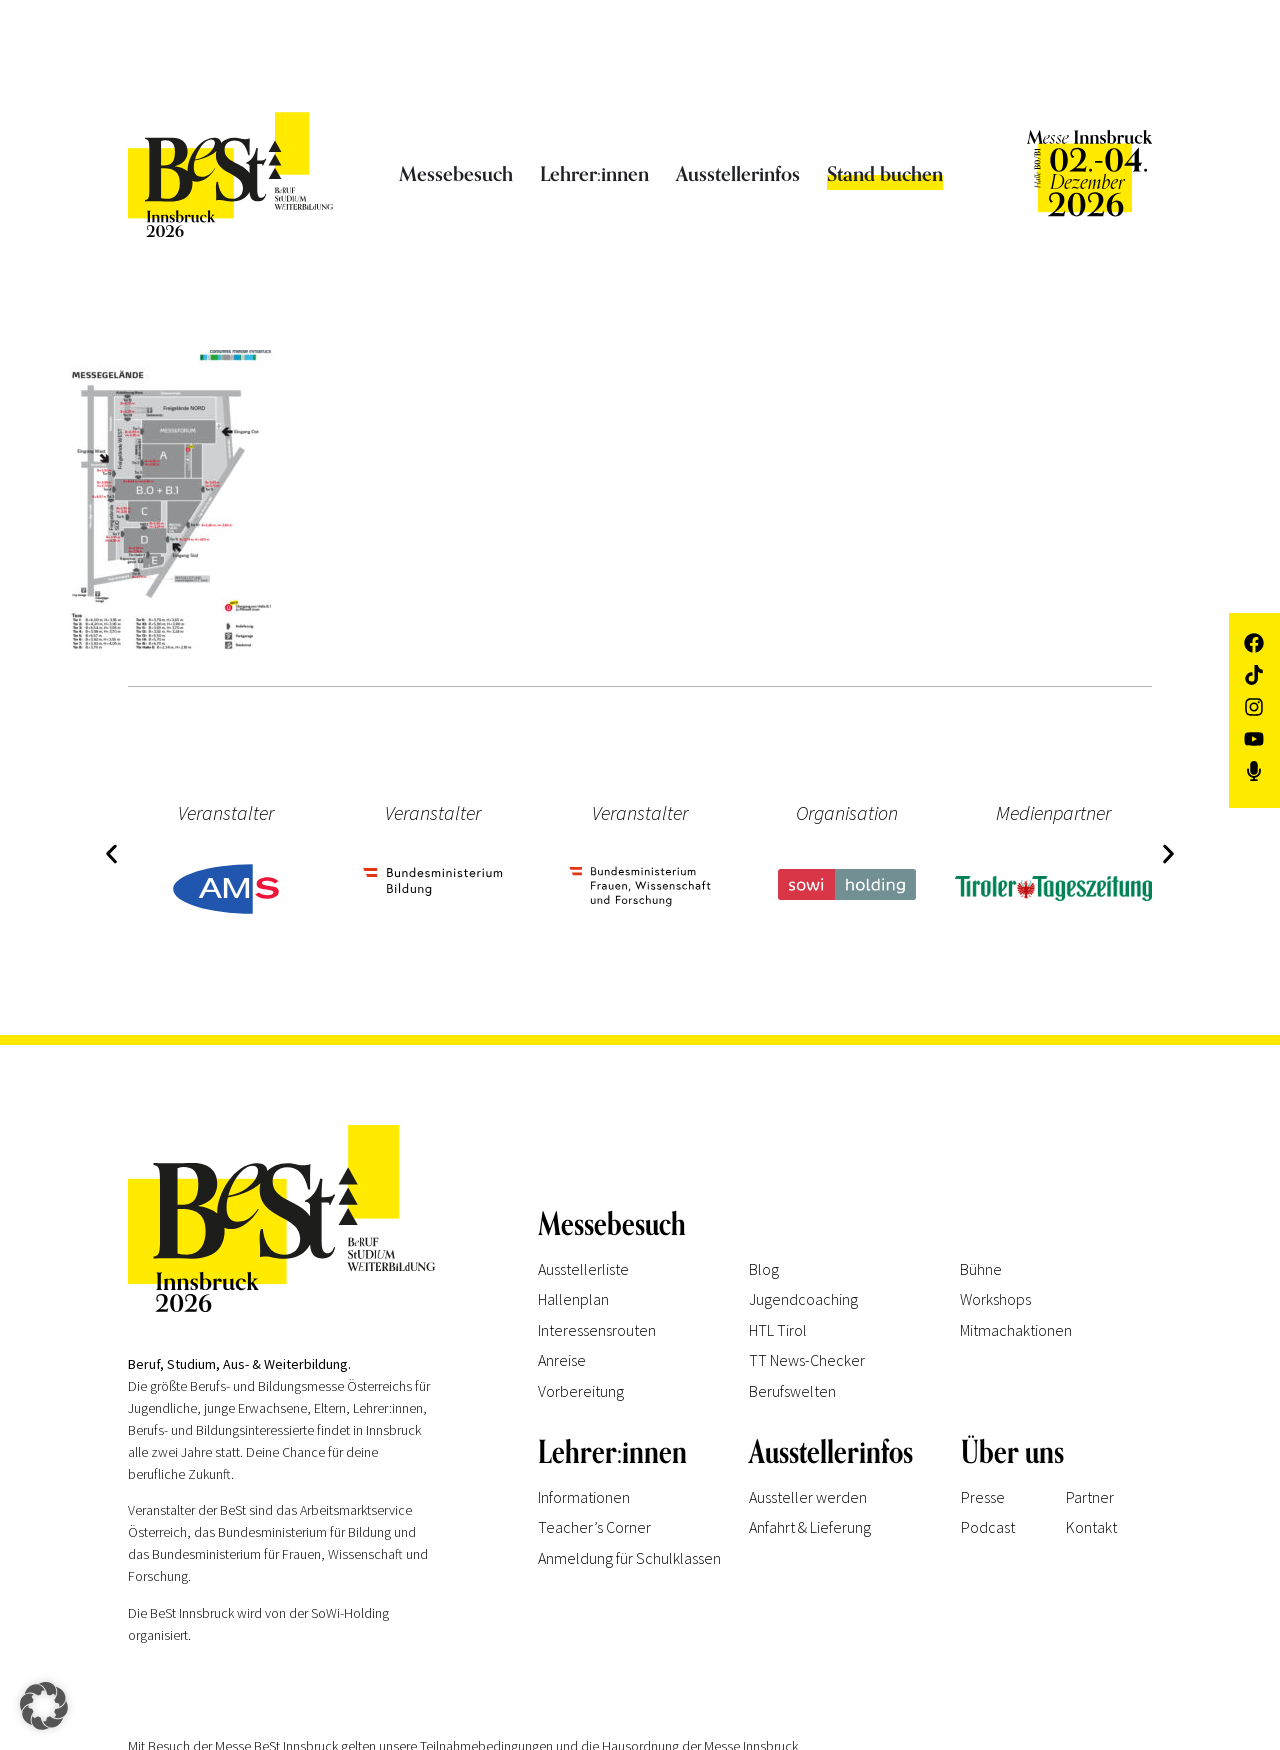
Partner (1090, 1497)
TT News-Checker (807, 1360)
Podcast (988, 1527)
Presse (983, 1497)
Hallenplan (573, 1299)
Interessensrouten (597, 1330)
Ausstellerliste (583, 1269)
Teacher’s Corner (594, 1527)
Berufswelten (792, 1391)
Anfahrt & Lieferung (810, 1527)
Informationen (584, 1497)
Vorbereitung (581, 1391)
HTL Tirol (778, 1330)
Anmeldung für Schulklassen (629, 1558)
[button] (110, 853)
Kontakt (1091, 1527)
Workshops (995, 1299)
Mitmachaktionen (1016, 1330)
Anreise (562, 1360)
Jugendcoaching (803, 1299)
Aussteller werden (808, 1497)
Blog (764, 1269)
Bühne (981, 1269)
